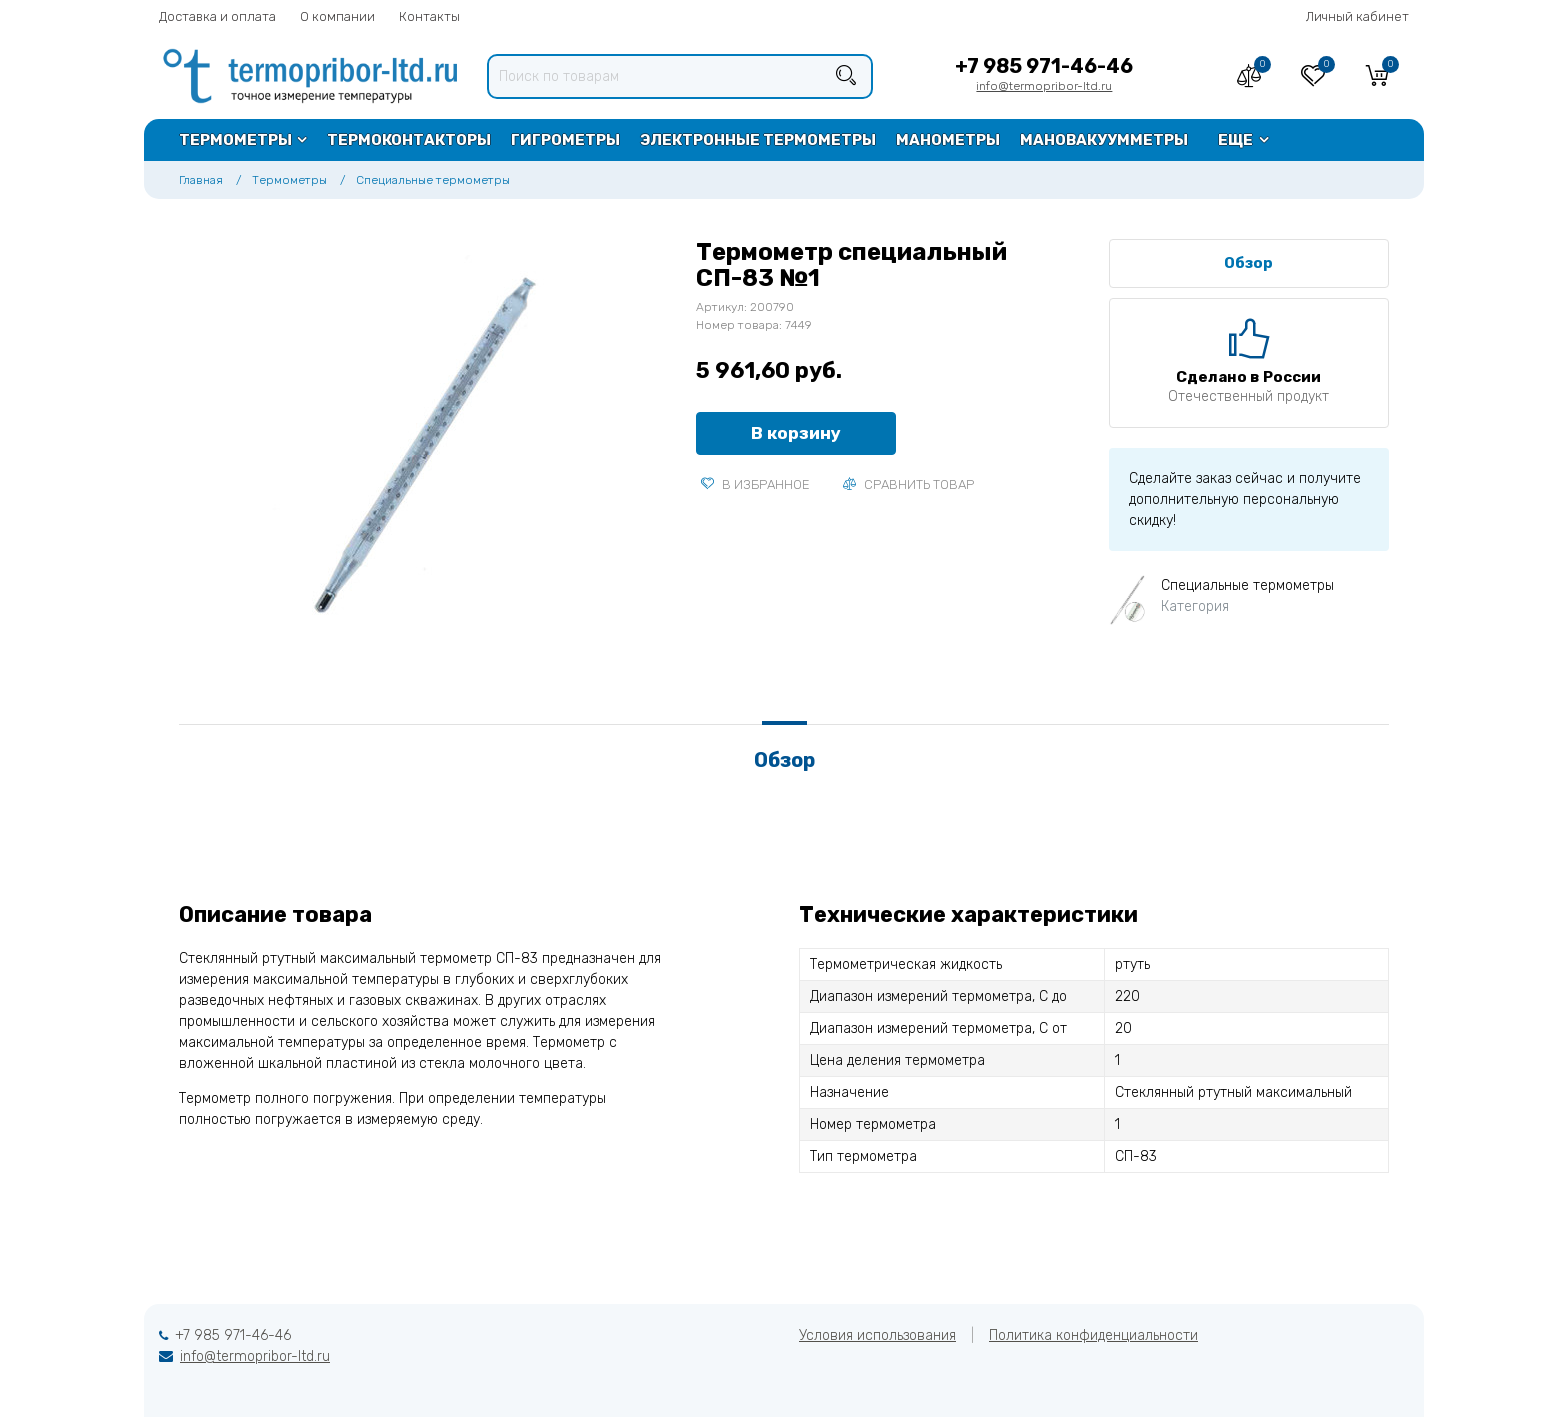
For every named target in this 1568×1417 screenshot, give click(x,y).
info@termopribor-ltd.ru (1044, 86)
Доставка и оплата (217, 16)
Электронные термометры (758, 140)
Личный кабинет (1357, 16)
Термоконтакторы (409, 140)
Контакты (429, 16)
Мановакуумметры (1104, 140)
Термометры (235, 140)
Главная (201, 180)
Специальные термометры (433, 180)
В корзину (796, 433)
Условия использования (877, 1335)
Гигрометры (565, 140)
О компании (337, 16)
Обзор (1248, 263)
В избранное (755, 484)
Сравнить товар (908, 484)
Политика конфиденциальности (1093, 1335)
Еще (1235, 140)
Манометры (948, 140)
